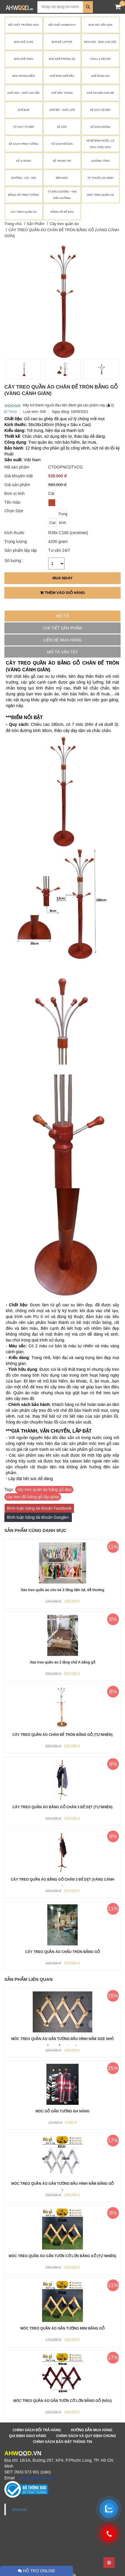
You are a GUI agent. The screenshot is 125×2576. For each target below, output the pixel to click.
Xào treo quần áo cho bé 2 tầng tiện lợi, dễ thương (62, 1590)
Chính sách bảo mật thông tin (62, 2442)
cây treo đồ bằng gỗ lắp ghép (32, 1496)
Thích (10, 412)
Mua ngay (62, 578)
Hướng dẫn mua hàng (91, 2430)
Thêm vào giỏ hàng (62, 592)
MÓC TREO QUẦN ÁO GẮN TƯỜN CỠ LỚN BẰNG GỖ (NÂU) (62, 2401)
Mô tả (62, 616)
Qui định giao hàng (27, 2436)
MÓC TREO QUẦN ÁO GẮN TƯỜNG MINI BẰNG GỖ (62, 2328)
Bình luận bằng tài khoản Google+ (38, 1517)
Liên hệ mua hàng (62, 640)
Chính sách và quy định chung (86, 2436)
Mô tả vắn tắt (62, 652)
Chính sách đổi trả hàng (37, 2430)
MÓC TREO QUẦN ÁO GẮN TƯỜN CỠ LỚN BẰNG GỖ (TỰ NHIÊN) (62, 2256)
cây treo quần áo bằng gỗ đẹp (44, 1489)
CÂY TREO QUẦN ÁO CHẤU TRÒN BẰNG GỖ (62, 1952)
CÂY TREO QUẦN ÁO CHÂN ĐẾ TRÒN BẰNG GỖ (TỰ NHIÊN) (62, 1735)
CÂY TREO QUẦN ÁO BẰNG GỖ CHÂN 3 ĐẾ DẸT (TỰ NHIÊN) (62, 1807)
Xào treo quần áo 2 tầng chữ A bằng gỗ (62, 1662)
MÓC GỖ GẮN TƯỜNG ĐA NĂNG (63, 2111)
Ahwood (19, 2509)
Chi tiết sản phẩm (62, 628)
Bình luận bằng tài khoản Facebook (39, 1508)
